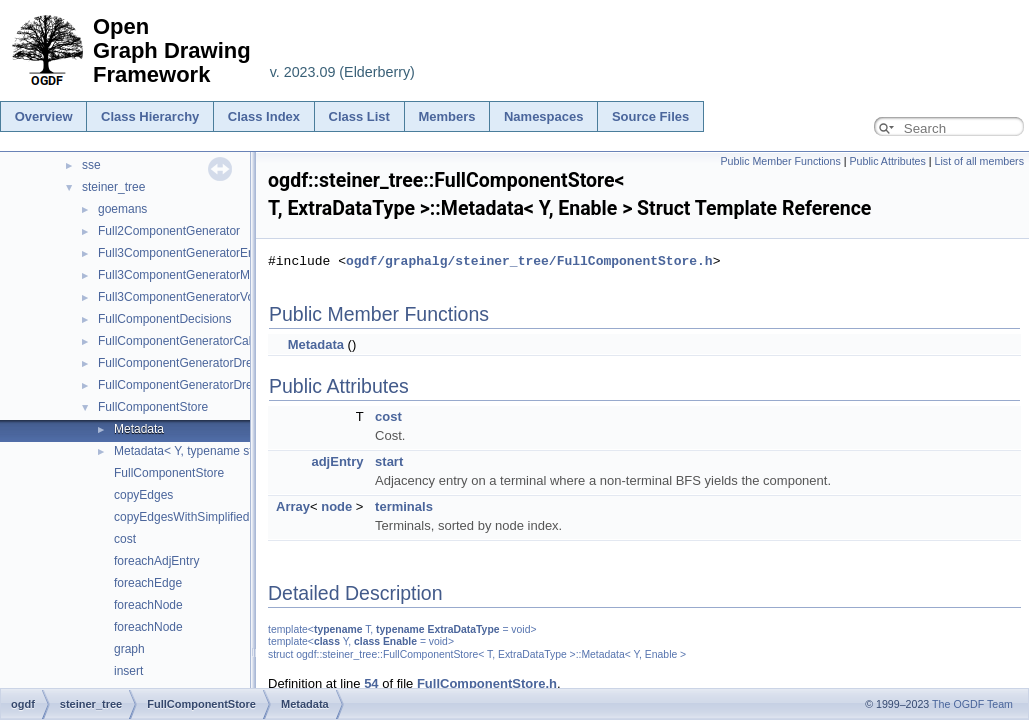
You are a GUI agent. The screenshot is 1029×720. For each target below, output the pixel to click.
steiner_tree (113, 187)
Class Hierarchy (150, 116)
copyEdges (143, 495)
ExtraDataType (464, 629)
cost (125, 539)
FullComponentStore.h (487, 683)
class (327, 641)
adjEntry (337, 461)
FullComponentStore (153, 407)
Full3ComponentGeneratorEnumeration (203, 253)
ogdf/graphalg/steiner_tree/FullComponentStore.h (529, 261)
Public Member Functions (781, 161)
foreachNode (148, 605)
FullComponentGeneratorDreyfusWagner (207, 363)
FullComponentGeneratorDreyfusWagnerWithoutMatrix (244, 385)
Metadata (139, 429)
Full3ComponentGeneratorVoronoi (189, 297)
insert (128, 671)
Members (446, 116)
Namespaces (544, 116)
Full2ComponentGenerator (169, 231)
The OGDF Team (972, 704)
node (336, 506)
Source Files (650, 116)
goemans (122, 209)
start (389, 461)
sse (91, 165)
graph (129, 649)
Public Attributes (887, 161)
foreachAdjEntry (156, 561)
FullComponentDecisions (164, 319)
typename (338, 629)
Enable (400, 641)
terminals (404, 506)
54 (371, 683)
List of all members (979, 161)
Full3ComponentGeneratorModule (188, 275)
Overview (44, 116)
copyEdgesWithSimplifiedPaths (197, 517)
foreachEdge (148, 583)
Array (293, 506)
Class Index (264, 116)
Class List (359, 116)
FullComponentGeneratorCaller (181, 341)
